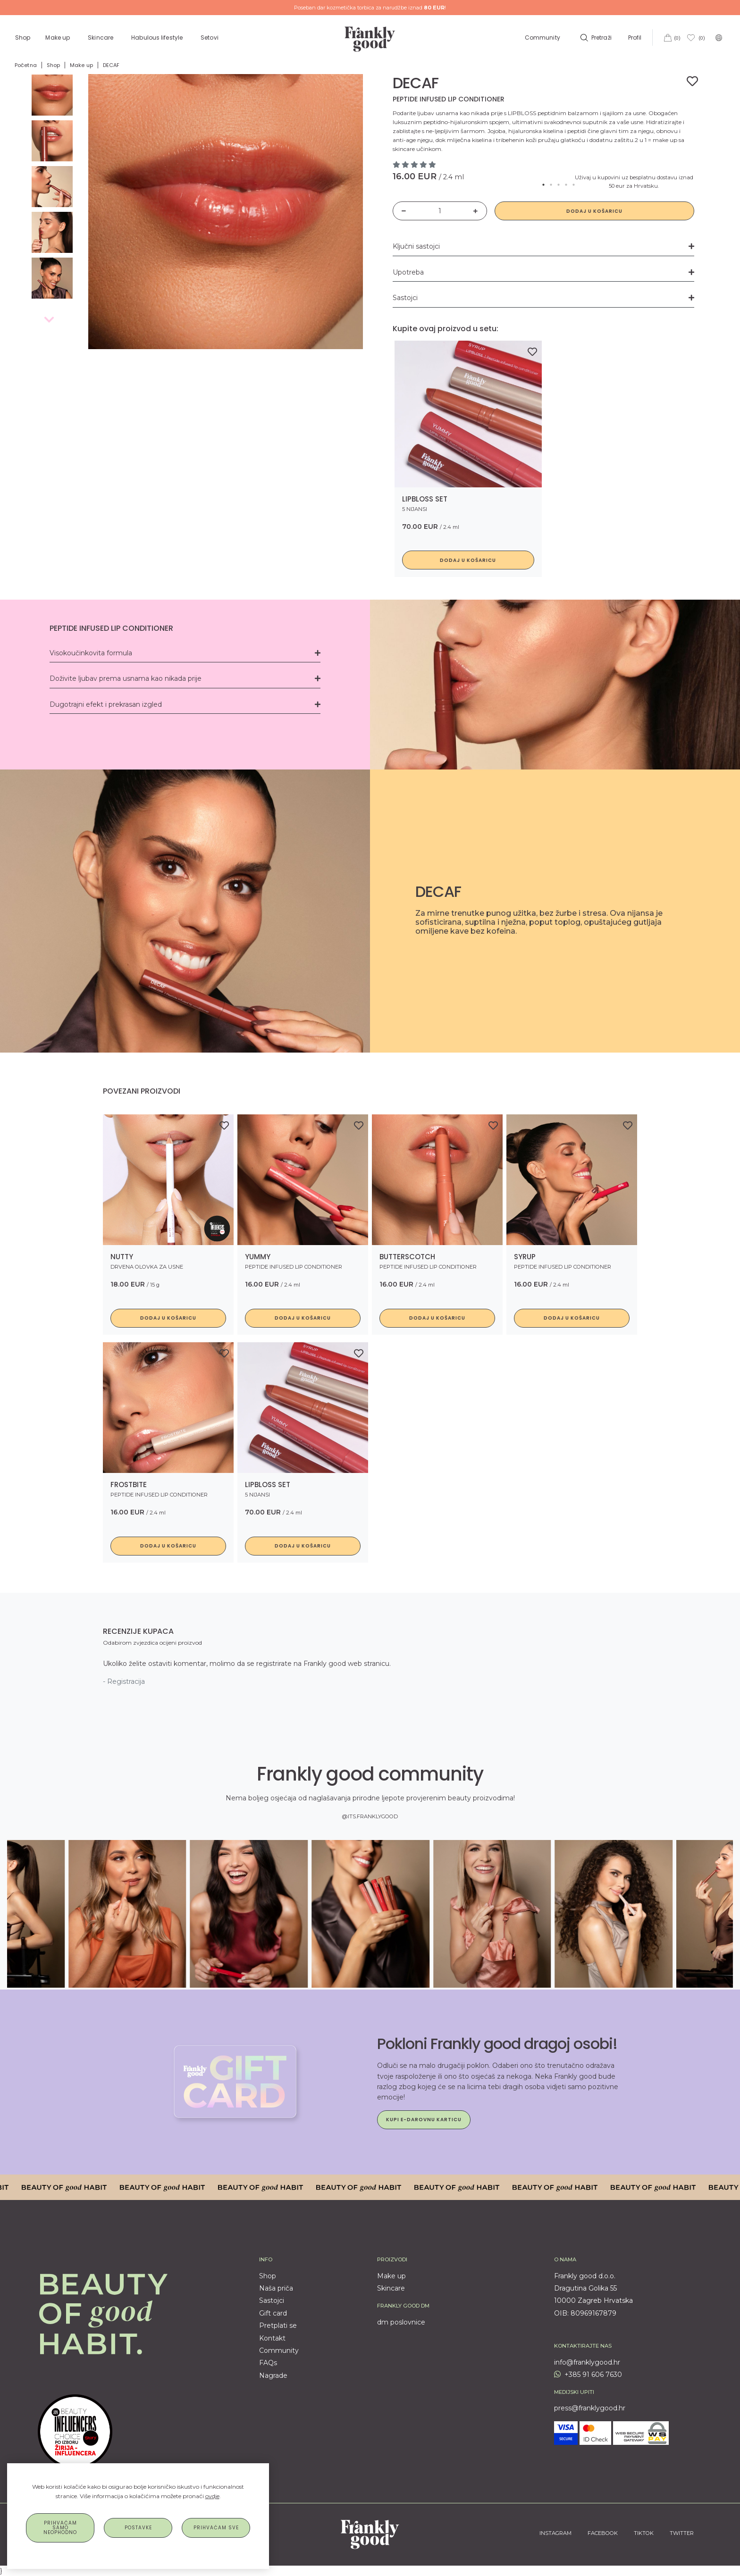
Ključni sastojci (543, 246)
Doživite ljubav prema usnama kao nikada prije (185, 678)
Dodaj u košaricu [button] (468, 560)
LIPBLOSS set (424, 499)
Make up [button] (58, 37)
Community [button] (542, 37)
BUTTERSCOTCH (407, 1257)
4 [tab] (566, 185)
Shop (22, 37)
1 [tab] (543, 185)
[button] (595, 37)
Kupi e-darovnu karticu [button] (424, 2119)
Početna (26, 65)
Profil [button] (635, 37)
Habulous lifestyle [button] (157, 37)
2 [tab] (551, 185)
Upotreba (543, 272)
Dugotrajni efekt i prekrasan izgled (185, 704)
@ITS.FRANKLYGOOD (370, 1816)
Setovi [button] (210, 37)
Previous (48, 319)
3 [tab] (558, 185)
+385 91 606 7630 (588, 2374)
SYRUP (525, 1257)
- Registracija (124, 1681)
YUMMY (257, 1257)
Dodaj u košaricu (594, 211)
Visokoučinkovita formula (185, 653)
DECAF (111, 65)
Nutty (121, 1257)
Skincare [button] (101, 37)
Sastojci (543, 298)
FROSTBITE (128, 1484)
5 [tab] (574, 185)
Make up (81, 65)
